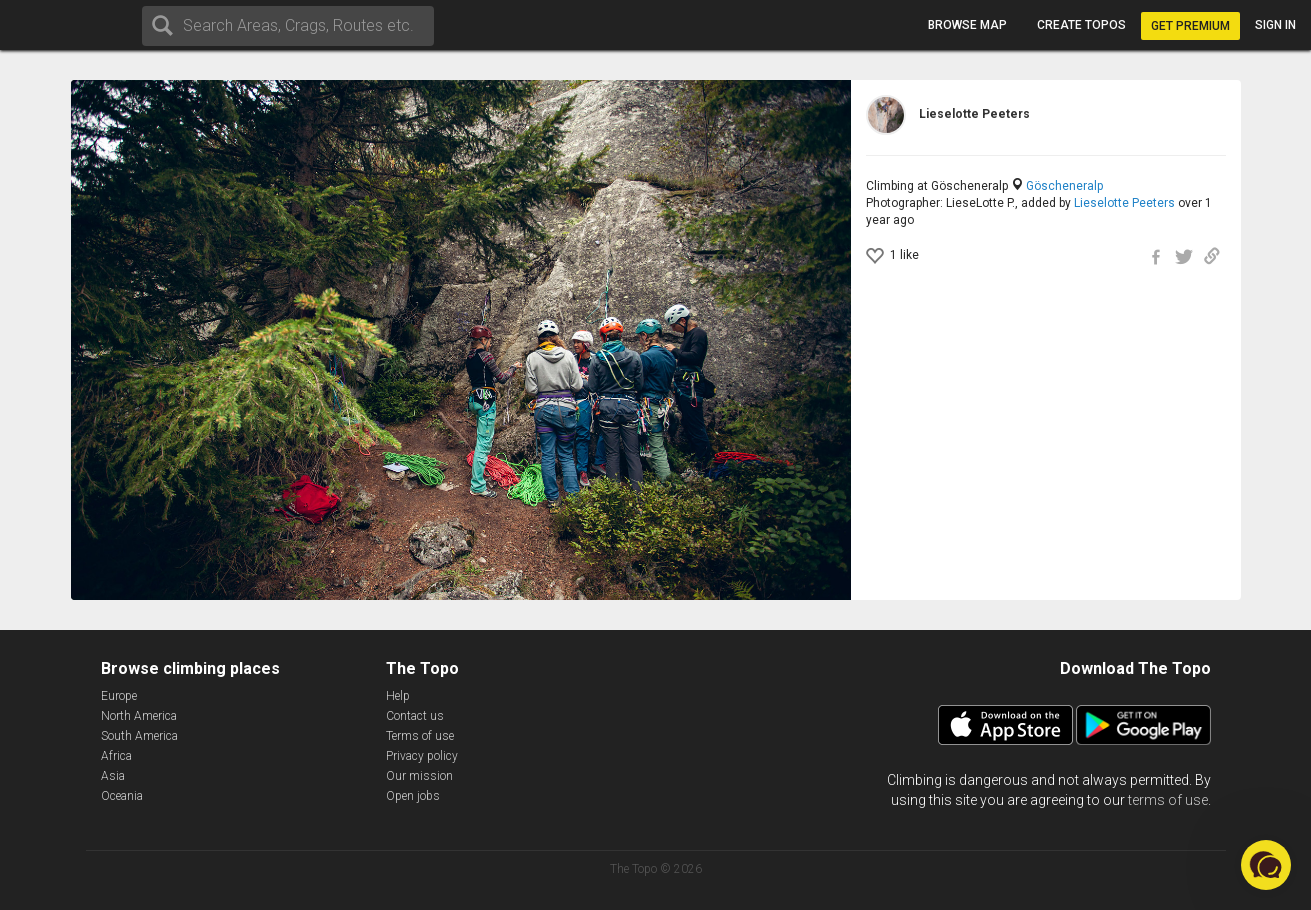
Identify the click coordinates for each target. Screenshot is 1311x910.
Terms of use (420, 736)
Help (398, 696)
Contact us (415, 716)
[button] (1266, 865)
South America (139, 736)
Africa (116, 756)
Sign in (1275, 25)
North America (139, 716)
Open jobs (413, 796)
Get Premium (1190, 26)
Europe (119, 696)
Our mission (419, 776)
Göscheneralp (1064, 186)
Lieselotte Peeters (1124, 203)
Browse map (967, 25)
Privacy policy (422, 756)
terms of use (1168, 800)
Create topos (1081, 25)
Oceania (122, 796)
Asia (113, 776)
